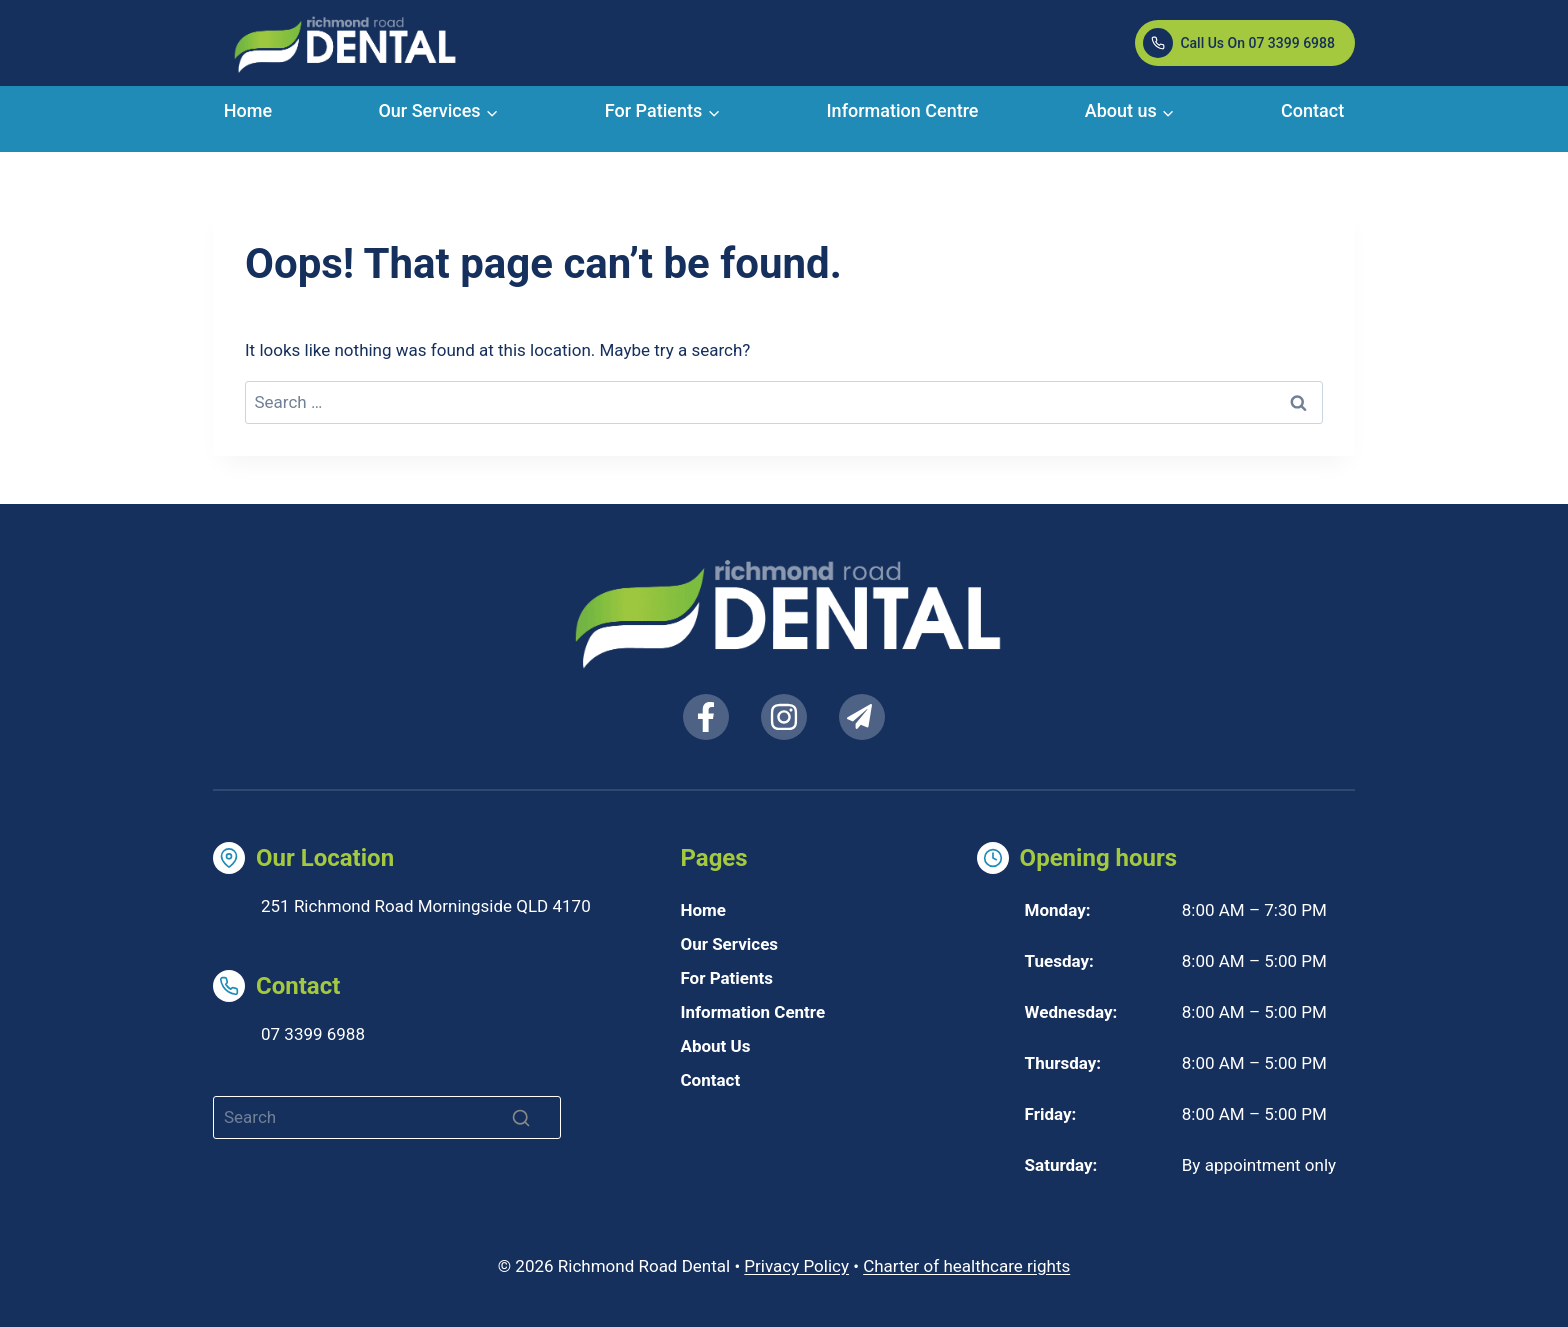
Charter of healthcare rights (966, 1266)
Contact (1312, 110)
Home (248, 110)
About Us (715, 1046)
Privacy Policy (796, 1266)
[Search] (387, 1117)
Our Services (729, 944)
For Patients (726, 978)
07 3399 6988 (313, 1034)
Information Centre (903, 110)
